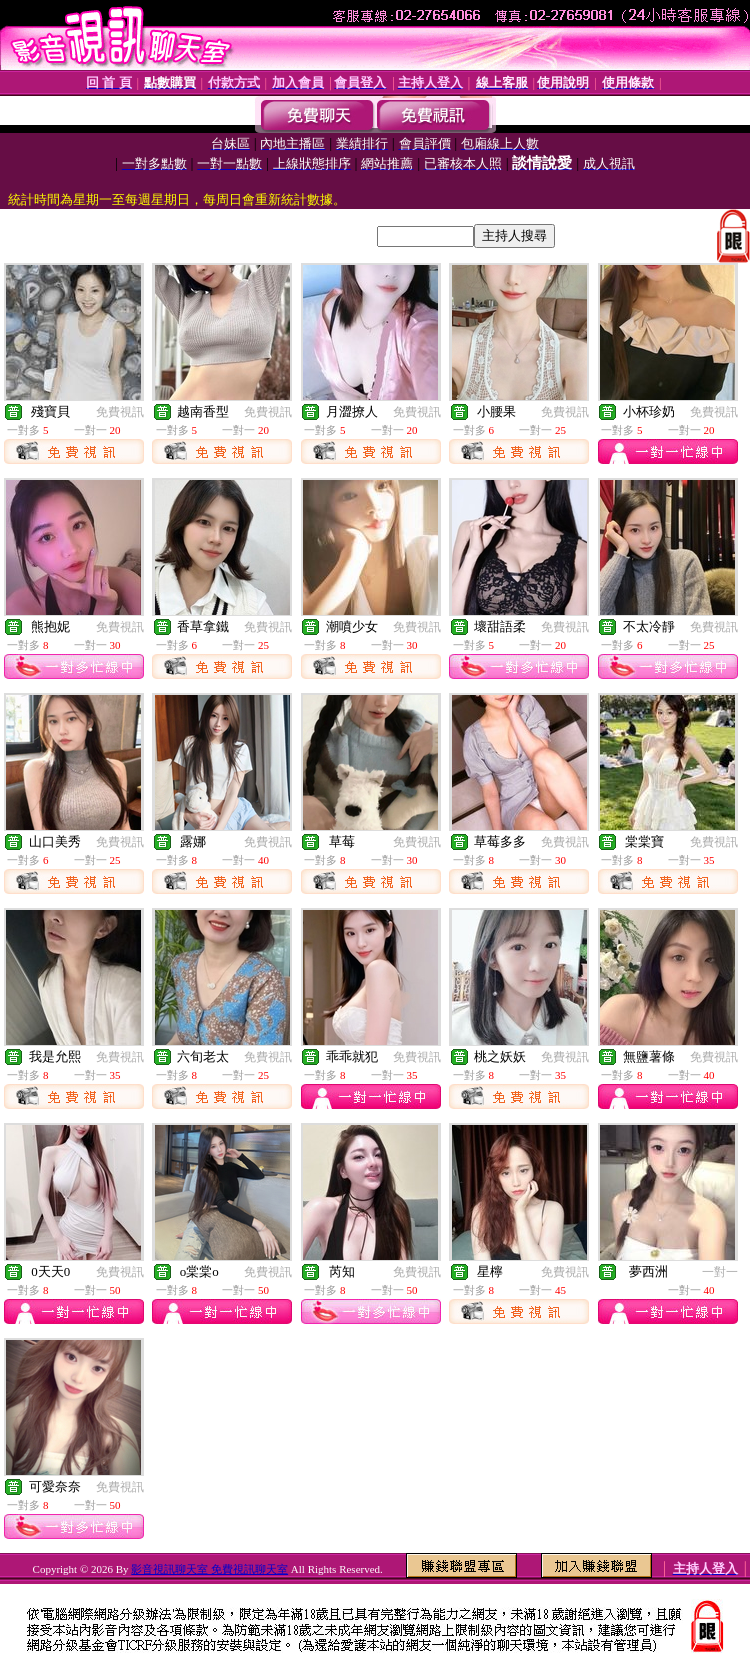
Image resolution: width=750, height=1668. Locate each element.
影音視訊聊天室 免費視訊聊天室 (209, 1569)
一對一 (720, 1272)
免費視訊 (120, 412)
